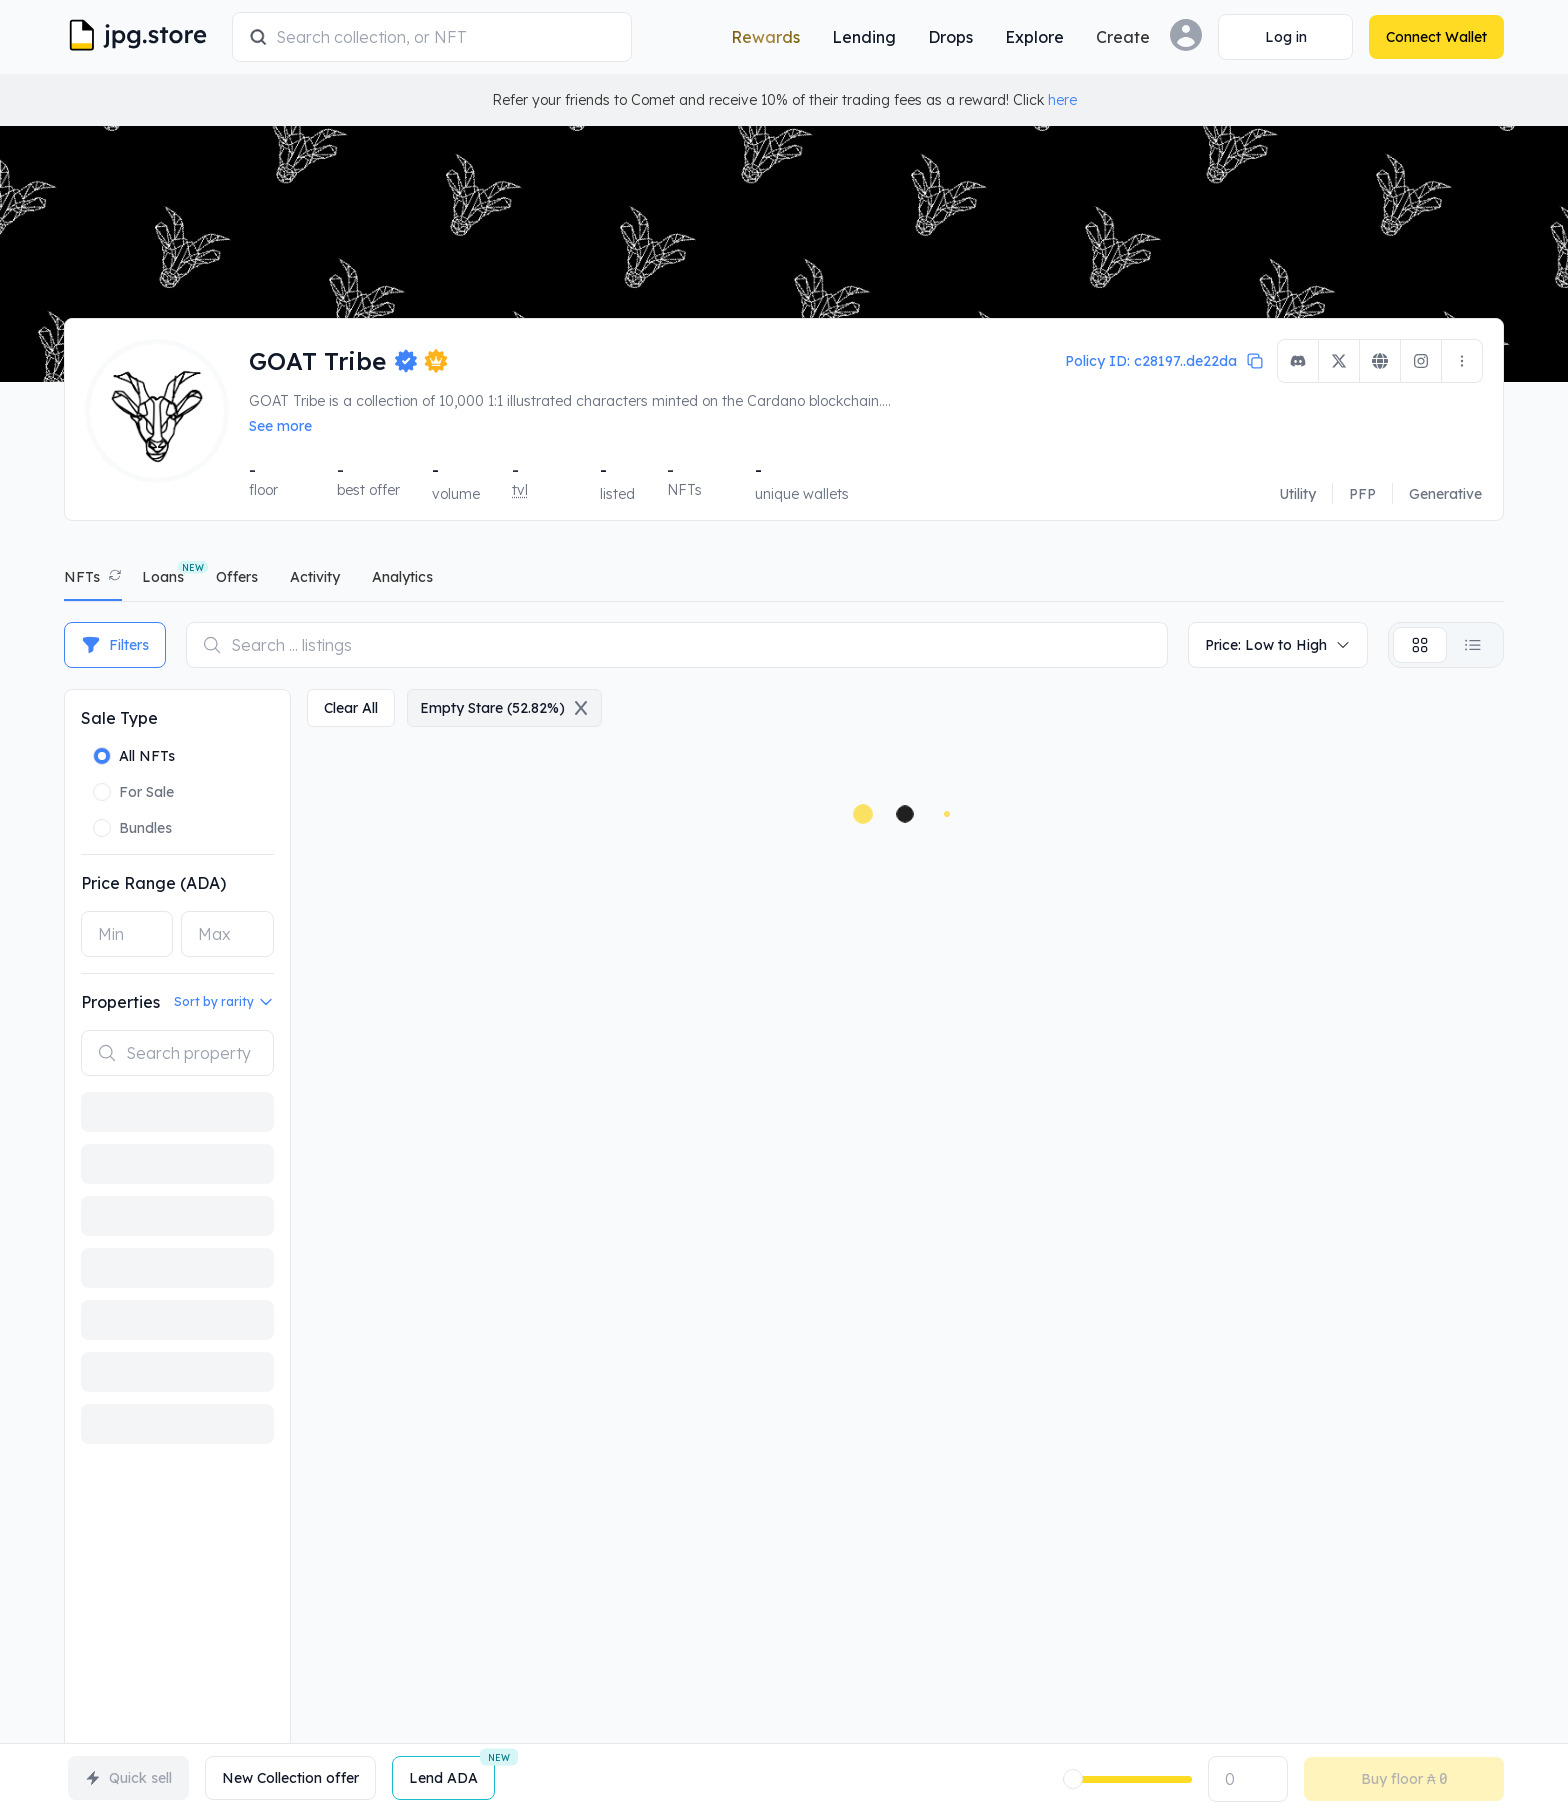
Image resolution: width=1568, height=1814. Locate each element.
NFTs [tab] (82, 577)
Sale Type (119, 718)
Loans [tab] (163, 577)
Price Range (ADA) (153, 883)
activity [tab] (315, 577)
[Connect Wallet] (1285, 37)
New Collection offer (290, 1778)
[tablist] (784, 581)
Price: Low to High (1278, 645)
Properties (120, 1002)
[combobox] (445, 37)
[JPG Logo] (144, 37)
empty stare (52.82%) (504, 708)
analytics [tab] (402, 577)
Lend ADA (452, 1771)
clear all (351, 708)
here (1062, 100)
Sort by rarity (224, 1002)
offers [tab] (237, 577)
